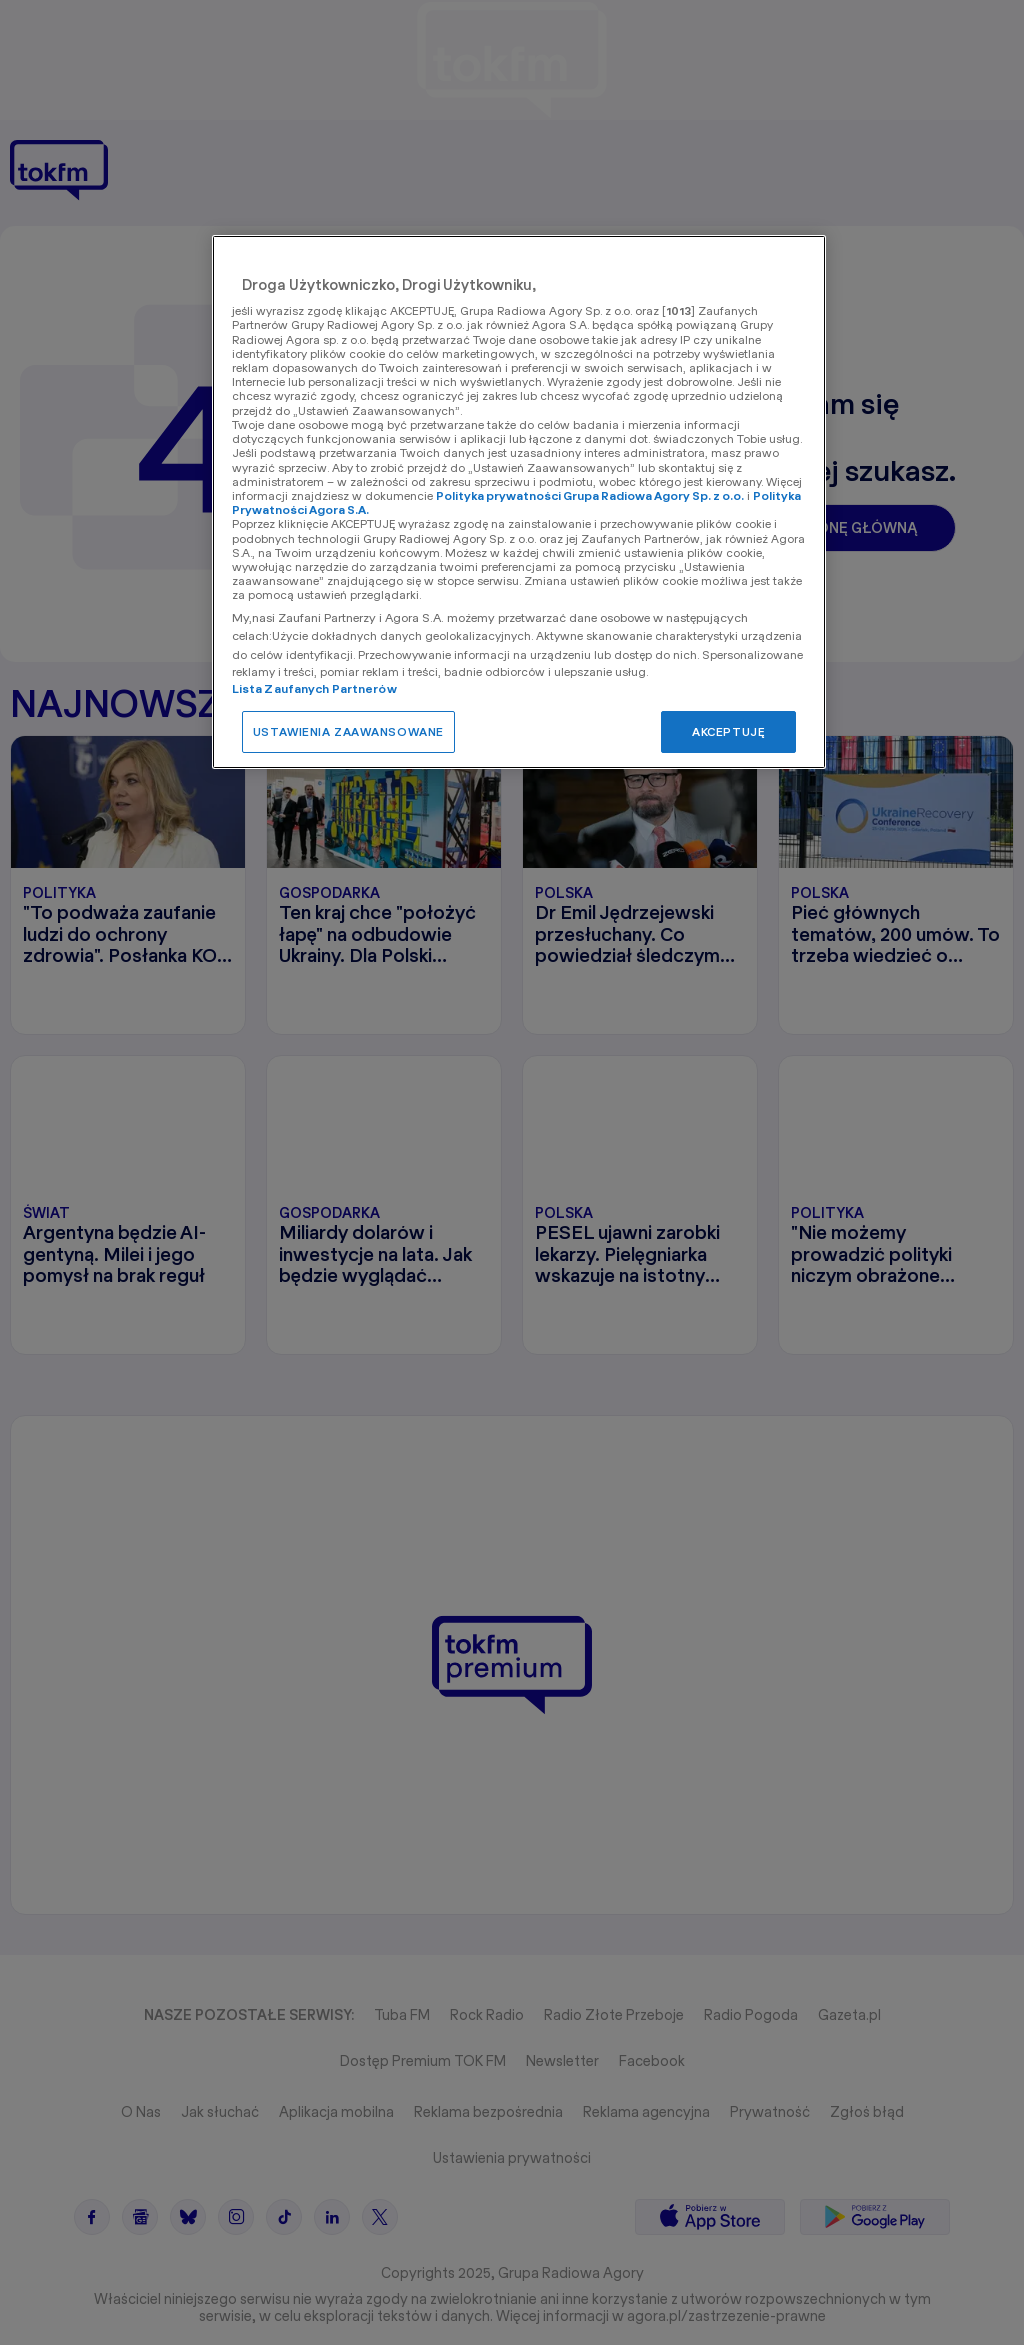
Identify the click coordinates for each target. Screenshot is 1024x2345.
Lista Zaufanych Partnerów (314, 688)
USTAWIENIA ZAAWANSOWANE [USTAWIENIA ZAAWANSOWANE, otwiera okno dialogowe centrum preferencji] (348, 731)
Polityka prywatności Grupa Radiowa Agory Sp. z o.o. (590, 495)
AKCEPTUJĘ (728, 731)
